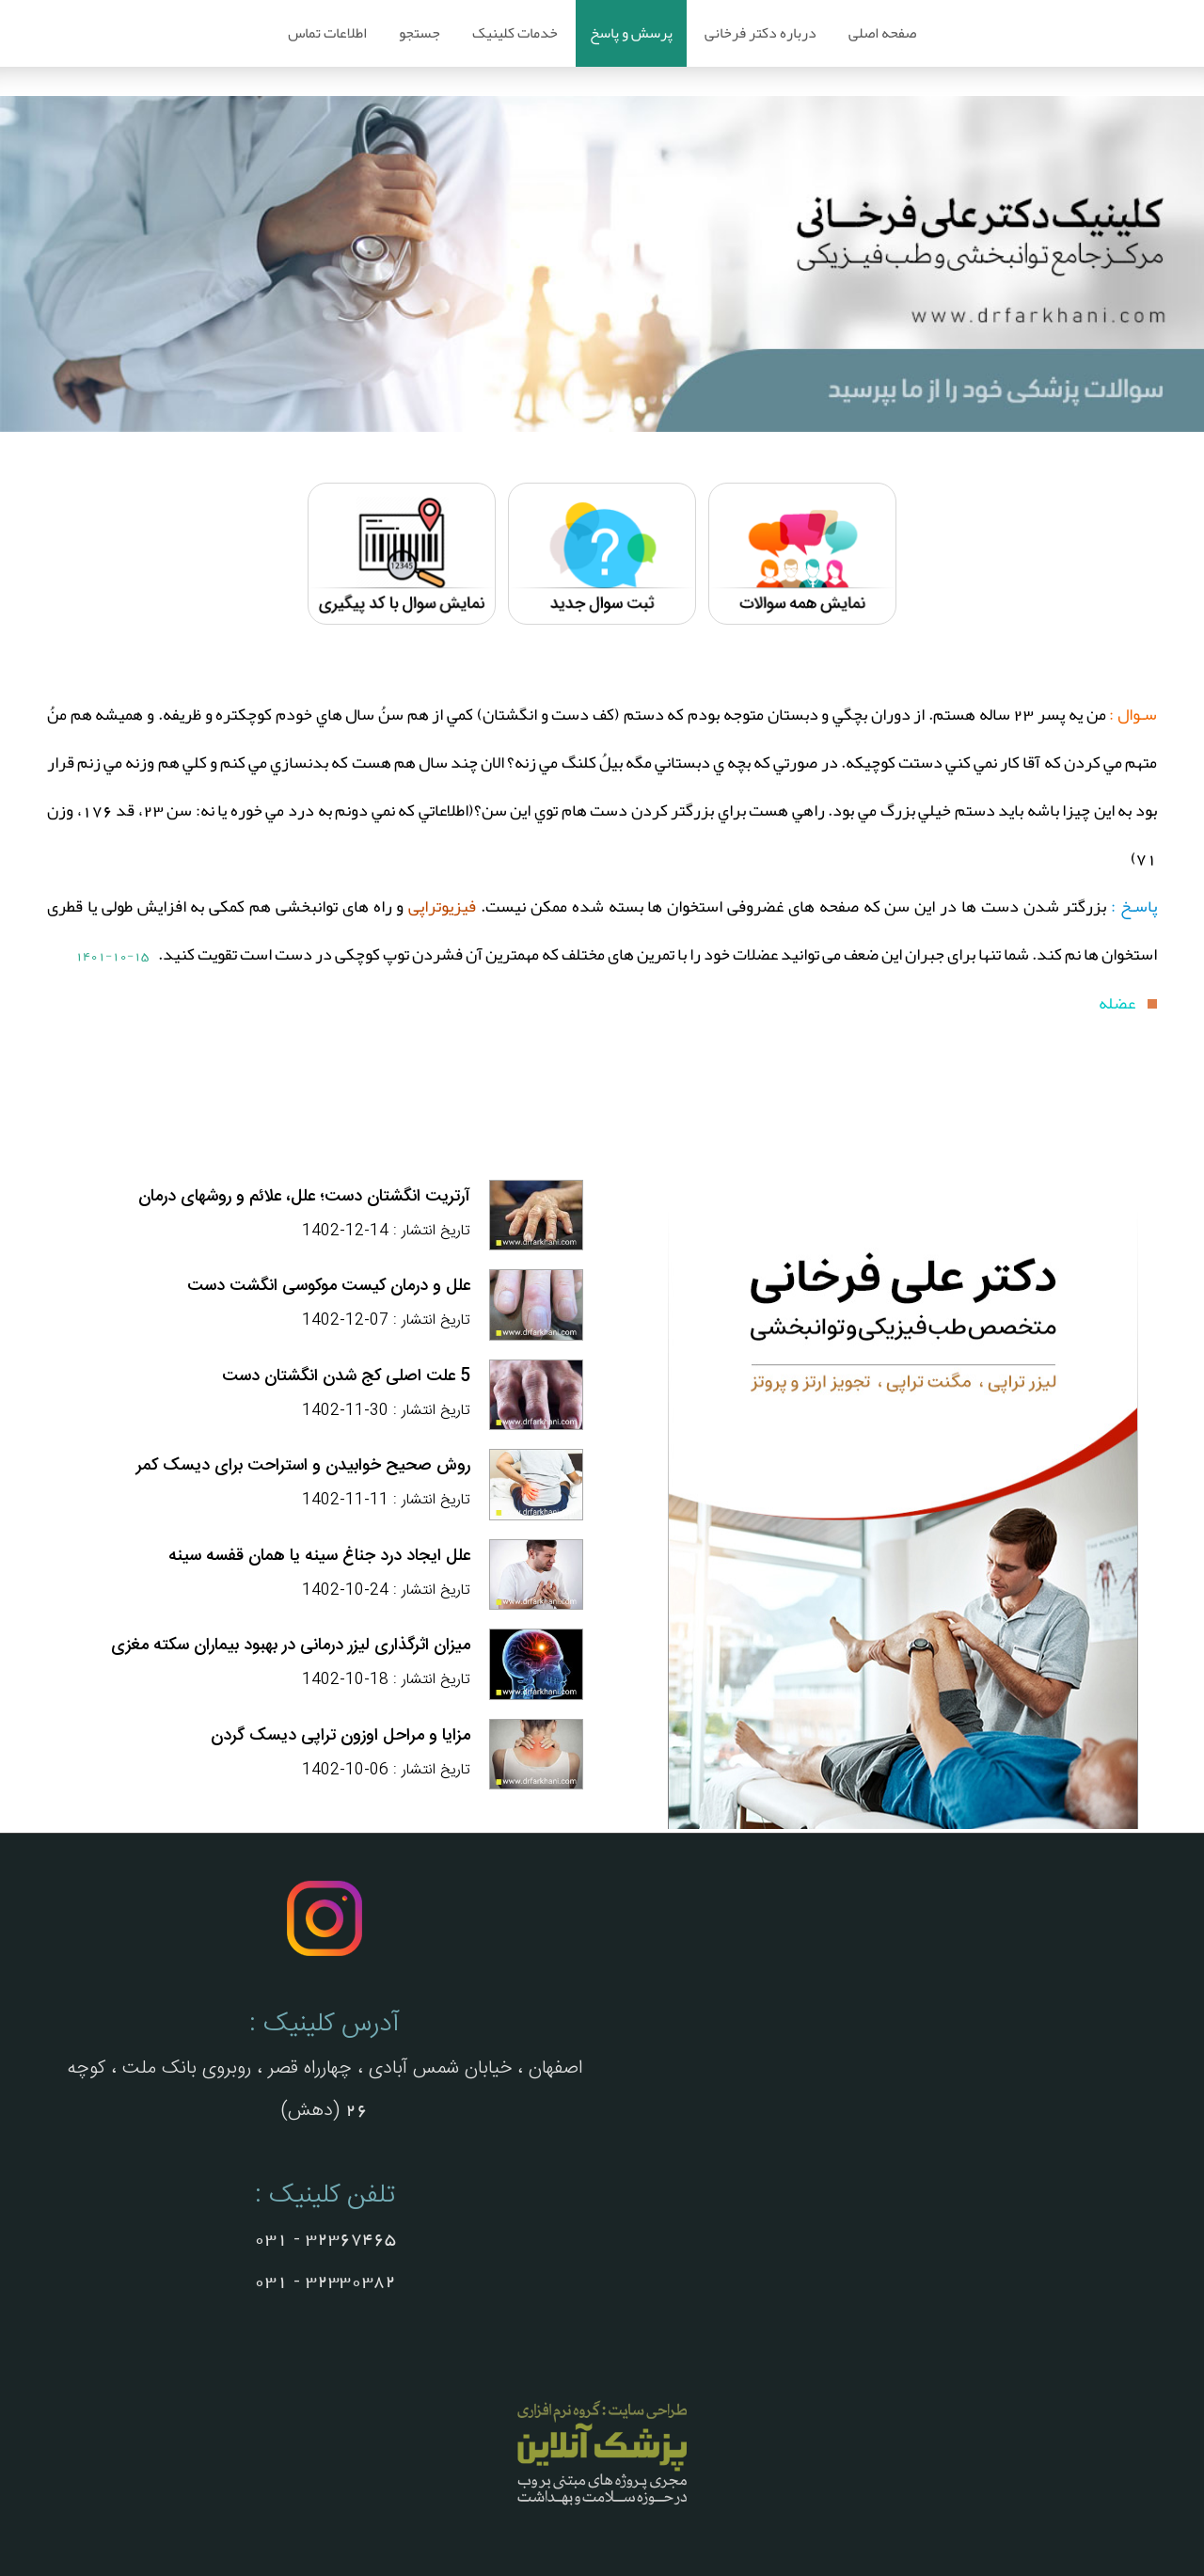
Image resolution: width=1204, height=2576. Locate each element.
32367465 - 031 (325, 2239)
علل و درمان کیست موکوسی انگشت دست (328, 1286)
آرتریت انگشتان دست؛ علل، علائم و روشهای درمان (304, 1197)
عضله (1118, 1003)
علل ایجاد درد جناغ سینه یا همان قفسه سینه (319, 1556)
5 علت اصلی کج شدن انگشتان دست (346, 1376)
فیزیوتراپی (440, 906)
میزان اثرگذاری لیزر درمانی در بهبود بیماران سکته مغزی (290, 1645)
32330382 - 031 (325, 2281)
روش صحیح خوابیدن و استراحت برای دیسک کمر (303, 1466)
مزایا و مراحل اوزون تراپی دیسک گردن (340, 1736)
